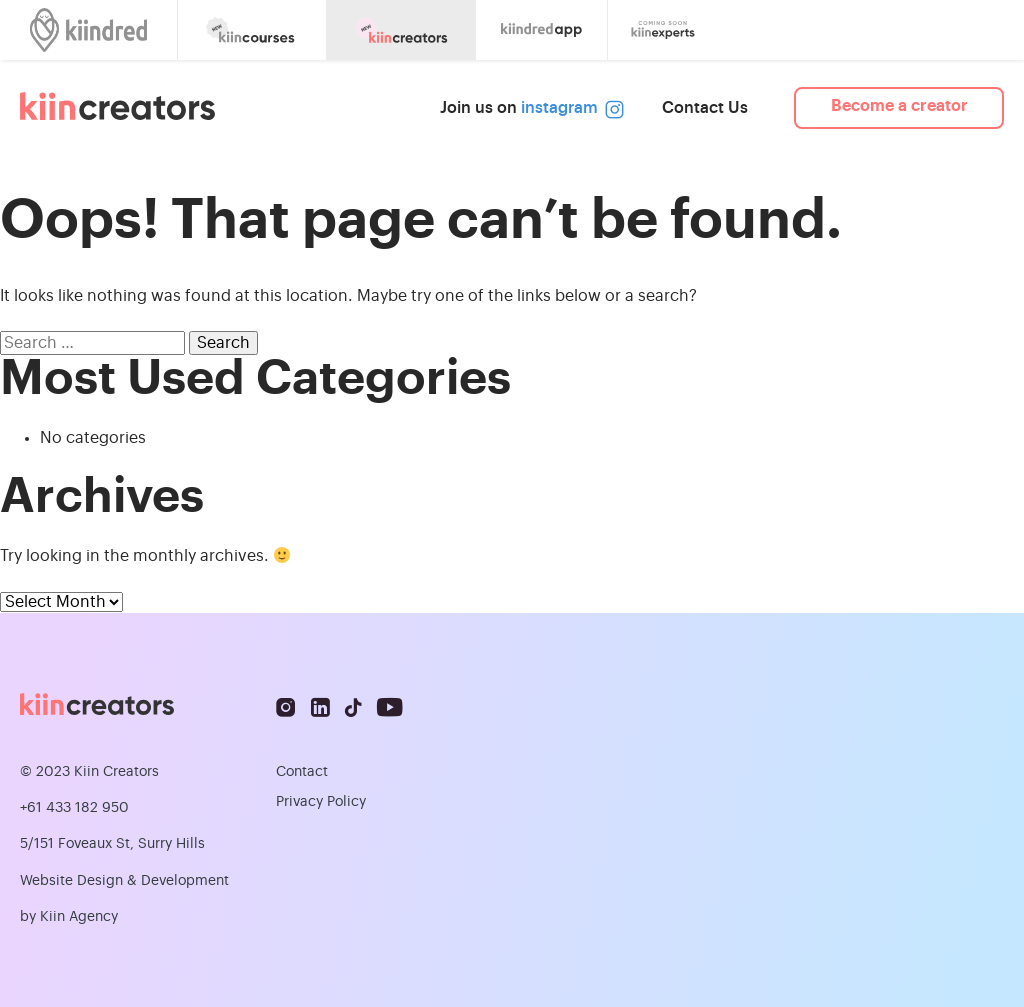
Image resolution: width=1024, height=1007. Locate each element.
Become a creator (899, 106)
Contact (302, 772)
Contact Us (705, 108)
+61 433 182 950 (74, 808)
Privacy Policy (321, 802)
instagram (568, 108)
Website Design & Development (124, 881)
